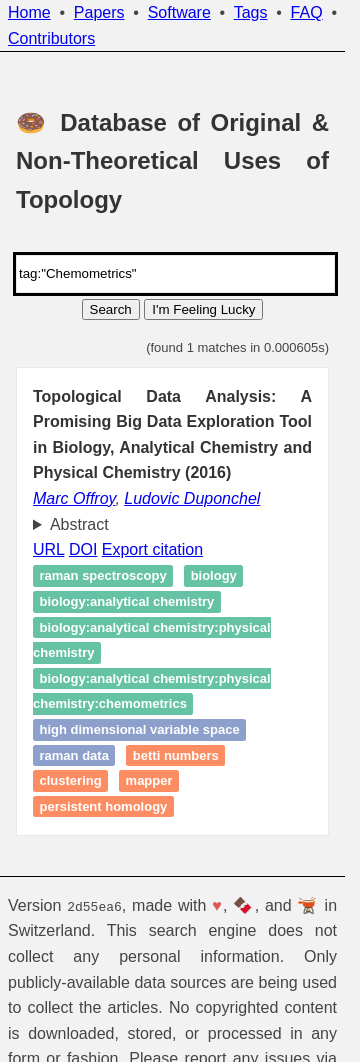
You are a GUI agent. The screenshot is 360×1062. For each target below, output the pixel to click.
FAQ (307, 12)
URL (48, 549)
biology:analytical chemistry (127, 601)
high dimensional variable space (140, 729)
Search (111, 309)
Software (179, 12)
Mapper (149, 780)
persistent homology (104, 806)
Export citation (152, 549)
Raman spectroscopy (103, 576)
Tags (251, 12)
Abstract (79, 524)
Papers (99, 12)
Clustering (71, 780)
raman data (74, 755)
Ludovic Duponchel (192, 498)
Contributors (51, 38)
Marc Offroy (74, 498)
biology (214, 576)
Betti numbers (176, 755)
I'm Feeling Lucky (203, 309)
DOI (83, 549)
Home (29, 12)
